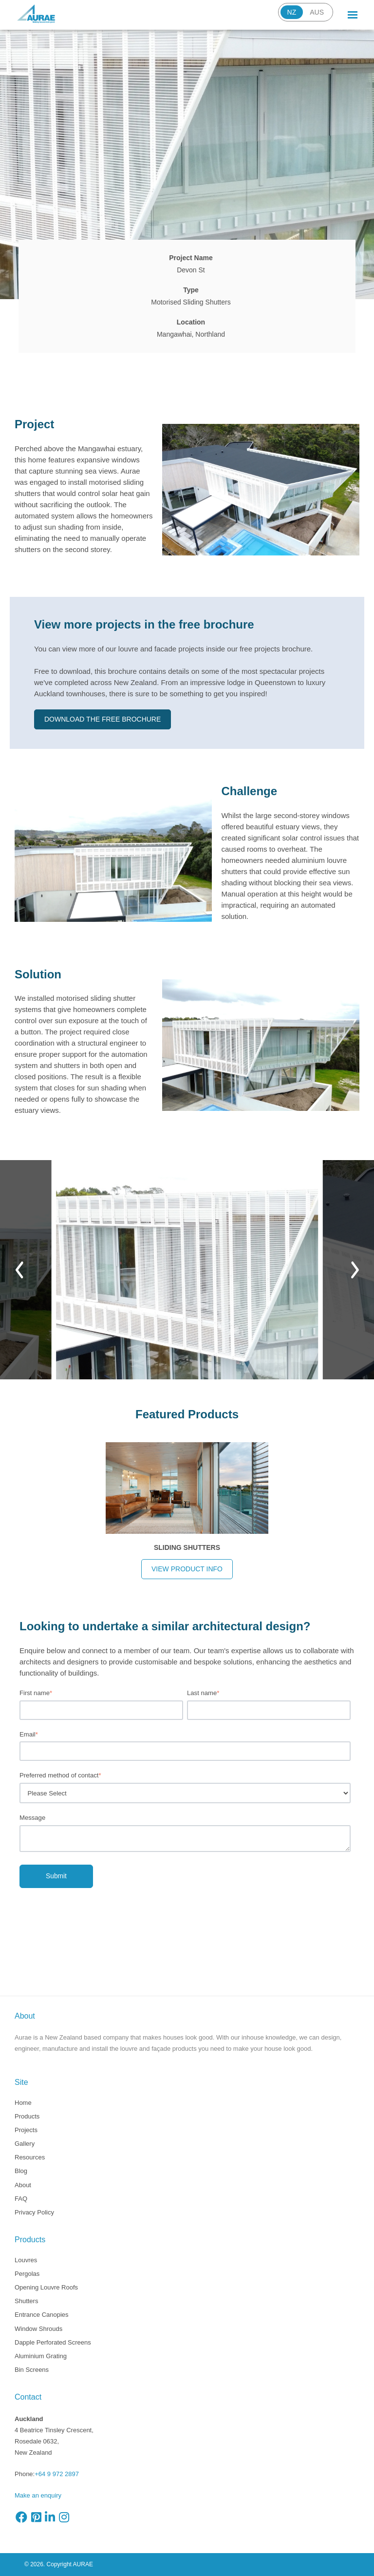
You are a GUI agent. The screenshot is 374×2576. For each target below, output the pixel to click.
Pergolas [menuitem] (27, 2273)
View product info (187, 1569)
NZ (292, 12)
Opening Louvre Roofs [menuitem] (46, 2287)
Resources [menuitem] (30, 2157)
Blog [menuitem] (21, 2171)
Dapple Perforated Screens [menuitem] (53, 2342)
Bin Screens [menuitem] (32, 2369)
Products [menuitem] (27, 2116)
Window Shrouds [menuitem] (38, 2328)
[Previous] (19, 1270)
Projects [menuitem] (26, 2130)
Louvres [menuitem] (26, 2260)
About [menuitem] (23, 2185)
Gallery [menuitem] (25, 2143)
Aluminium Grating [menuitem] (41, 2356)
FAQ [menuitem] (21, 2198)
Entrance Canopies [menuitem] (42, 2314)
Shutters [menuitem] (26, 2301)
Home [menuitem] (23, 2102)
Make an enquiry (38, 2495)
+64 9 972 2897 (57, 2474)
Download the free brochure (102, 719)
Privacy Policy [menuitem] (34, 2212)
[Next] (355, 1270)
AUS (317, 12)
